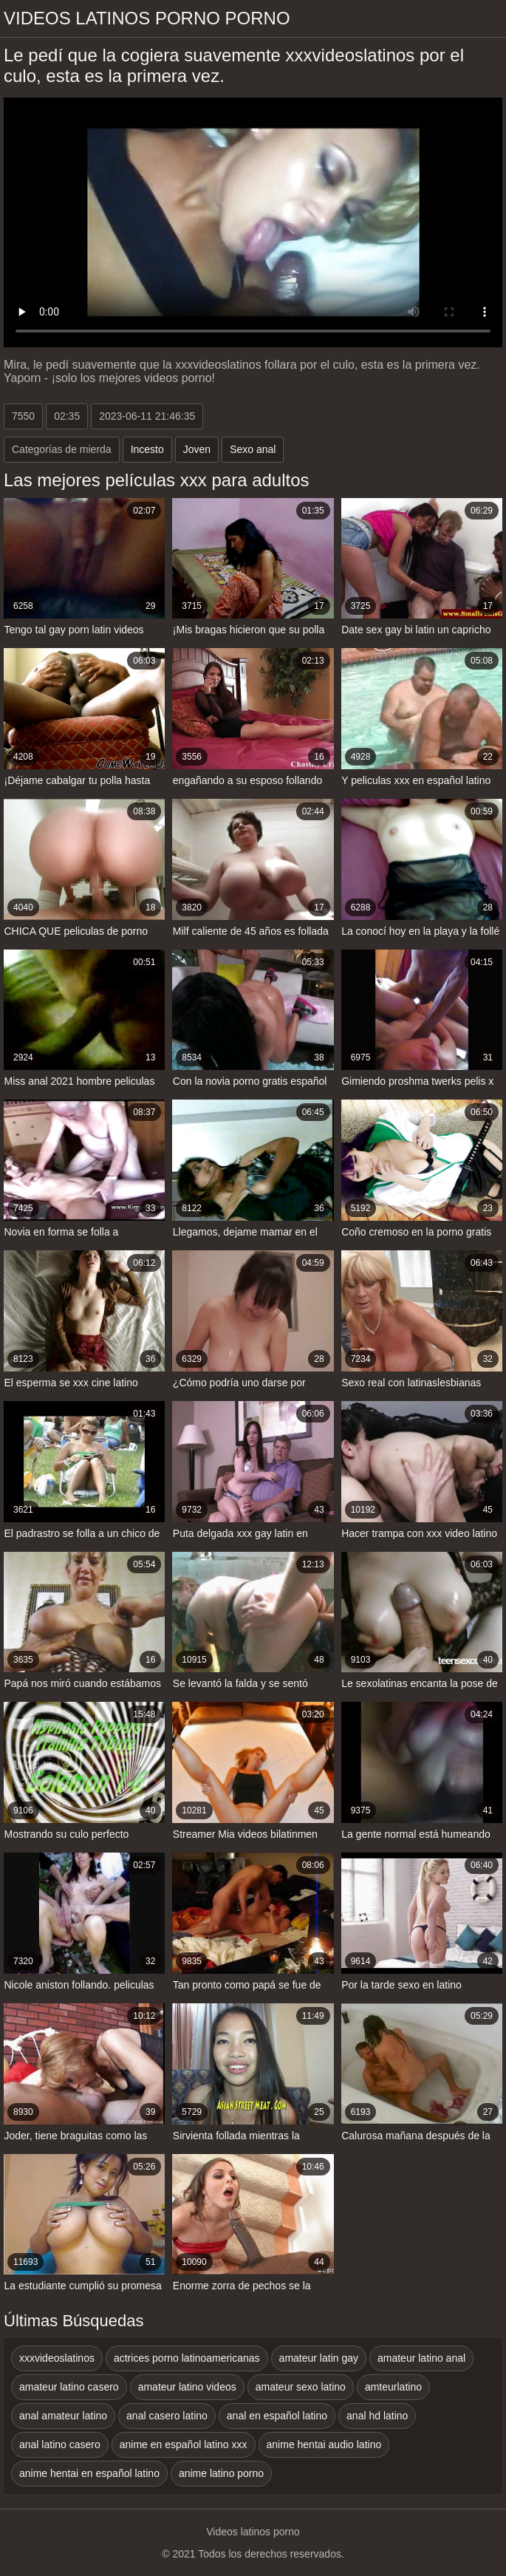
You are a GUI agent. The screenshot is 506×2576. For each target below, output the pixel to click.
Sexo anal (253, 449)
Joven (197, 449)
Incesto (147, 449)
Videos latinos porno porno (147, 18)
